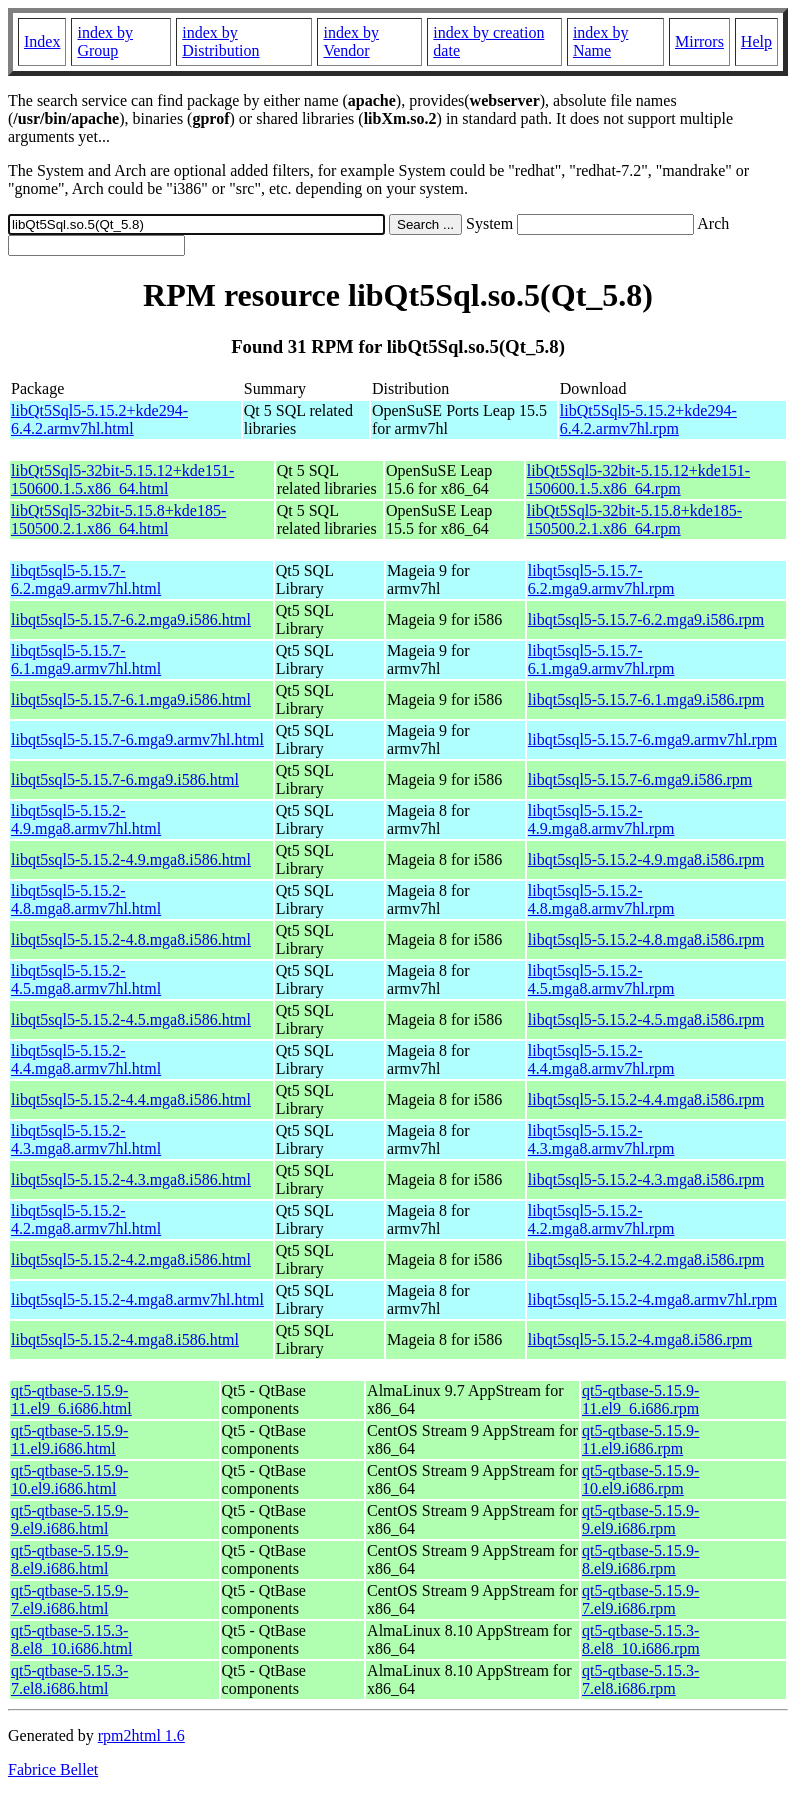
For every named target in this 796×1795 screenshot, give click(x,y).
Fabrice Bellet (53, 1769)
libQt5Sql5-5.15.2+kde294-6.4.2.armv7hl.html (99, 419)
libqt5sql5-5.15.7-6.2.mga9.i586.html (131, 619)
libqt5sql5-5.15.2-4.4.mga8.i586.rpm (646, 1099)
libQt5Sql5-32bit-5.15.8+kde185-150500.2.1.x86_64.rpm (634, 519)
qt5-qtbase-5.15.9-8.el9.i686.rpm (640, 1559)
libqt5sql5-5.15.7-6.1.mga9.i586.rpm (646, 699)
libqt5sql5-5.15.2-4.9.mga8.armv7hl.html (86, 819)
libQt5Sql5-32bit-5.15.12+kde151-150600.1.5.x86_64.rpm (638, 479)
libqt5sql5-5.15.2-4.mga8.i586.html (125, 1339)
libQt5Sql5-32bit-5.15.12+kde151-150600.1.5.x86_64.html (122, 479)
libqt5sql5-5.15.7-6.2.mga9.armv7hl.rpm (601, 579)
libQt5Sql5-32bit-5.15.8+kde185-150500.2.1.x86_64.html (118, 519)
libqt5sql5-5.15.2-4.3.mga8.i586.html (131, 1179)
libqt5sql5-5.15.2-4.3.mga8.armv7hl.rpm (601, 1139)
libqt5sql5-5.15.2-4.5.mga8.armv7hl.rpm (601, 979)
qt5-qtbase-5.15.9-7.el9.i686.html (69, 1599)
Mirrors (699, 41)
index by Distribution (220, 41)
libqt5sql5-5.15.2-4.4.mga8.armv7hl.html (86, 1059)
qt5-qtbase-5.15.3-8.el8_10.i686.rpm (641, 1639)
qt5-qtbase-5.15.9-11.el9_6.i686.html (71, 1399)
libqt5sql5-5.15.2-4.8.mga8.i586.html (131, 939)
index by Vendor (351, 41)
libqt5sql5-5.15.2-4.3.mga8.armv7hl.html (86, 1139)
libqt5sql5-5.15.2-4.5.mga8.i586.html (131, 1019)
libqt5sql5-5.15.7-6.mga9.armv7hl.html (137, 739)
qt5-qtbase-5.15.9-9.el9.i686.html (69, 1519)
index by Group (105, 41)
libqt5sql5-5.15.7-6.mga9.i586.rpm (640, 779)
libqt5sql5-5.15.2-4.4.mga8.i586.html (131, 1099)
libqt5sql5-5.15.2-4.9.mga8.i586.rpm (646, 859)
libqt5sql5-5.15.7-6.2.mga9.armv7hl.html (86, 579)
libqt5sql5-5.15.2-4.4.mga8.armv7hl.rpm (601, 1059)
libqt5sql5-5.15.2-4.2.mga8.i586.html (131, 1259)
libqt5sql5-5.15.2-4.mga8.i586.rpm (640, 1339)
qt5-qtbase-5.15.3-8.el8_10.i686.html (71, 1639)
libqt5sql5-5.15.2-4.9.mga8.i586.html (131, 859)
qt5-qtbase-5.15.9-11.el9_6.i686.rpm (640, 1399)
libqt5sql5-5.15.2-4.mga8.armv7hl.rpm (652, 1299)
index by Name (601, 41)
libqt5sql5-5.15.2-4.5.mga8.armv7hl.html (86, 979)
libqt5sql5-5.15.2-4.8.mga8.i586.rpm (646, 939)
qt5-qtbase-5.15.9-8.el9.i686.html (69, 1559)
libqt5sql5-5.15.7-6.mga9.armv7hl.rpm (652, 739)
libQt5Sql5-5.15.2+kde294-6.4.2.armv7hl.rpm (648, 419)
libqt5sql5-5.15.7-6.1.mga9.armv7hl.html (86, 659)
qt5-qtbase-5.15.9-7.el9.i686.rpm (640, 1599)
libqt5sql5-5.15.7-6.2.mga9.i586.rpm (646, 619)
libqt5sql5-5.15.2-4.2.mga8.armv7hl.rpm (601, 1219)
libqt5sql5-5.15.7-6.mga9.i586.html (125, 779)
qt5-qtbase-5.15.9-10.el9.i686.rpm (640, 1479)
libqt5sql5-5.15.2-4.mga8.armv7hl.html (137, 1299)
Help (756, 41)
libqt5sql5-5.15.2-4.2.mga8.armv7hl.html (86, 1219)
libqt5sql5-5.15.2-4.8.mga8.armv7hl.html (86, 899)
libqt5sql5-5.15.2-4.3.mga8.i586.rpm (646, 1179)
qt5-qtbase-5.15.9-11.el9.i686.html (69, 1439)
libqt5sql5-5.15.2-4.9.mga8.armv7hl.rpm (601, 819)
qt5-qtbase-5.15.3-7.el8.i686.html (69, 1679)
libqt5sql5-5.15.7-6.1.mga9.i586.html (131, 699)
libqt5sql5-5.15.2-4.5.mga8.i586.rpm (646, 1019)
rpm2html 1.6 (141, 1735)
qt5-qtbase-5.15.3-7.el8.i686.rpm (640, 1679)
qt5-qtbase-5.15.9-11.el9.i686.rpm (640, 1439)
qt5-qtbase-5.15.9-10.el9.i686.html (69, 1479)
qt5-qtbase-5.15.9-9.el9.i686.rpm (640, 1519)
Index (42, 41)
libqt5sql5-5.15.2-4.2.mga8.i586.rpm (646, 1259)
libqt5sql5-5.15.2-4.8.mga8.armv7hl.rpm (601, 899)
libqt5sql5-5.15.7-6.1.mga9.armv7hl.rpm (601, 659)
